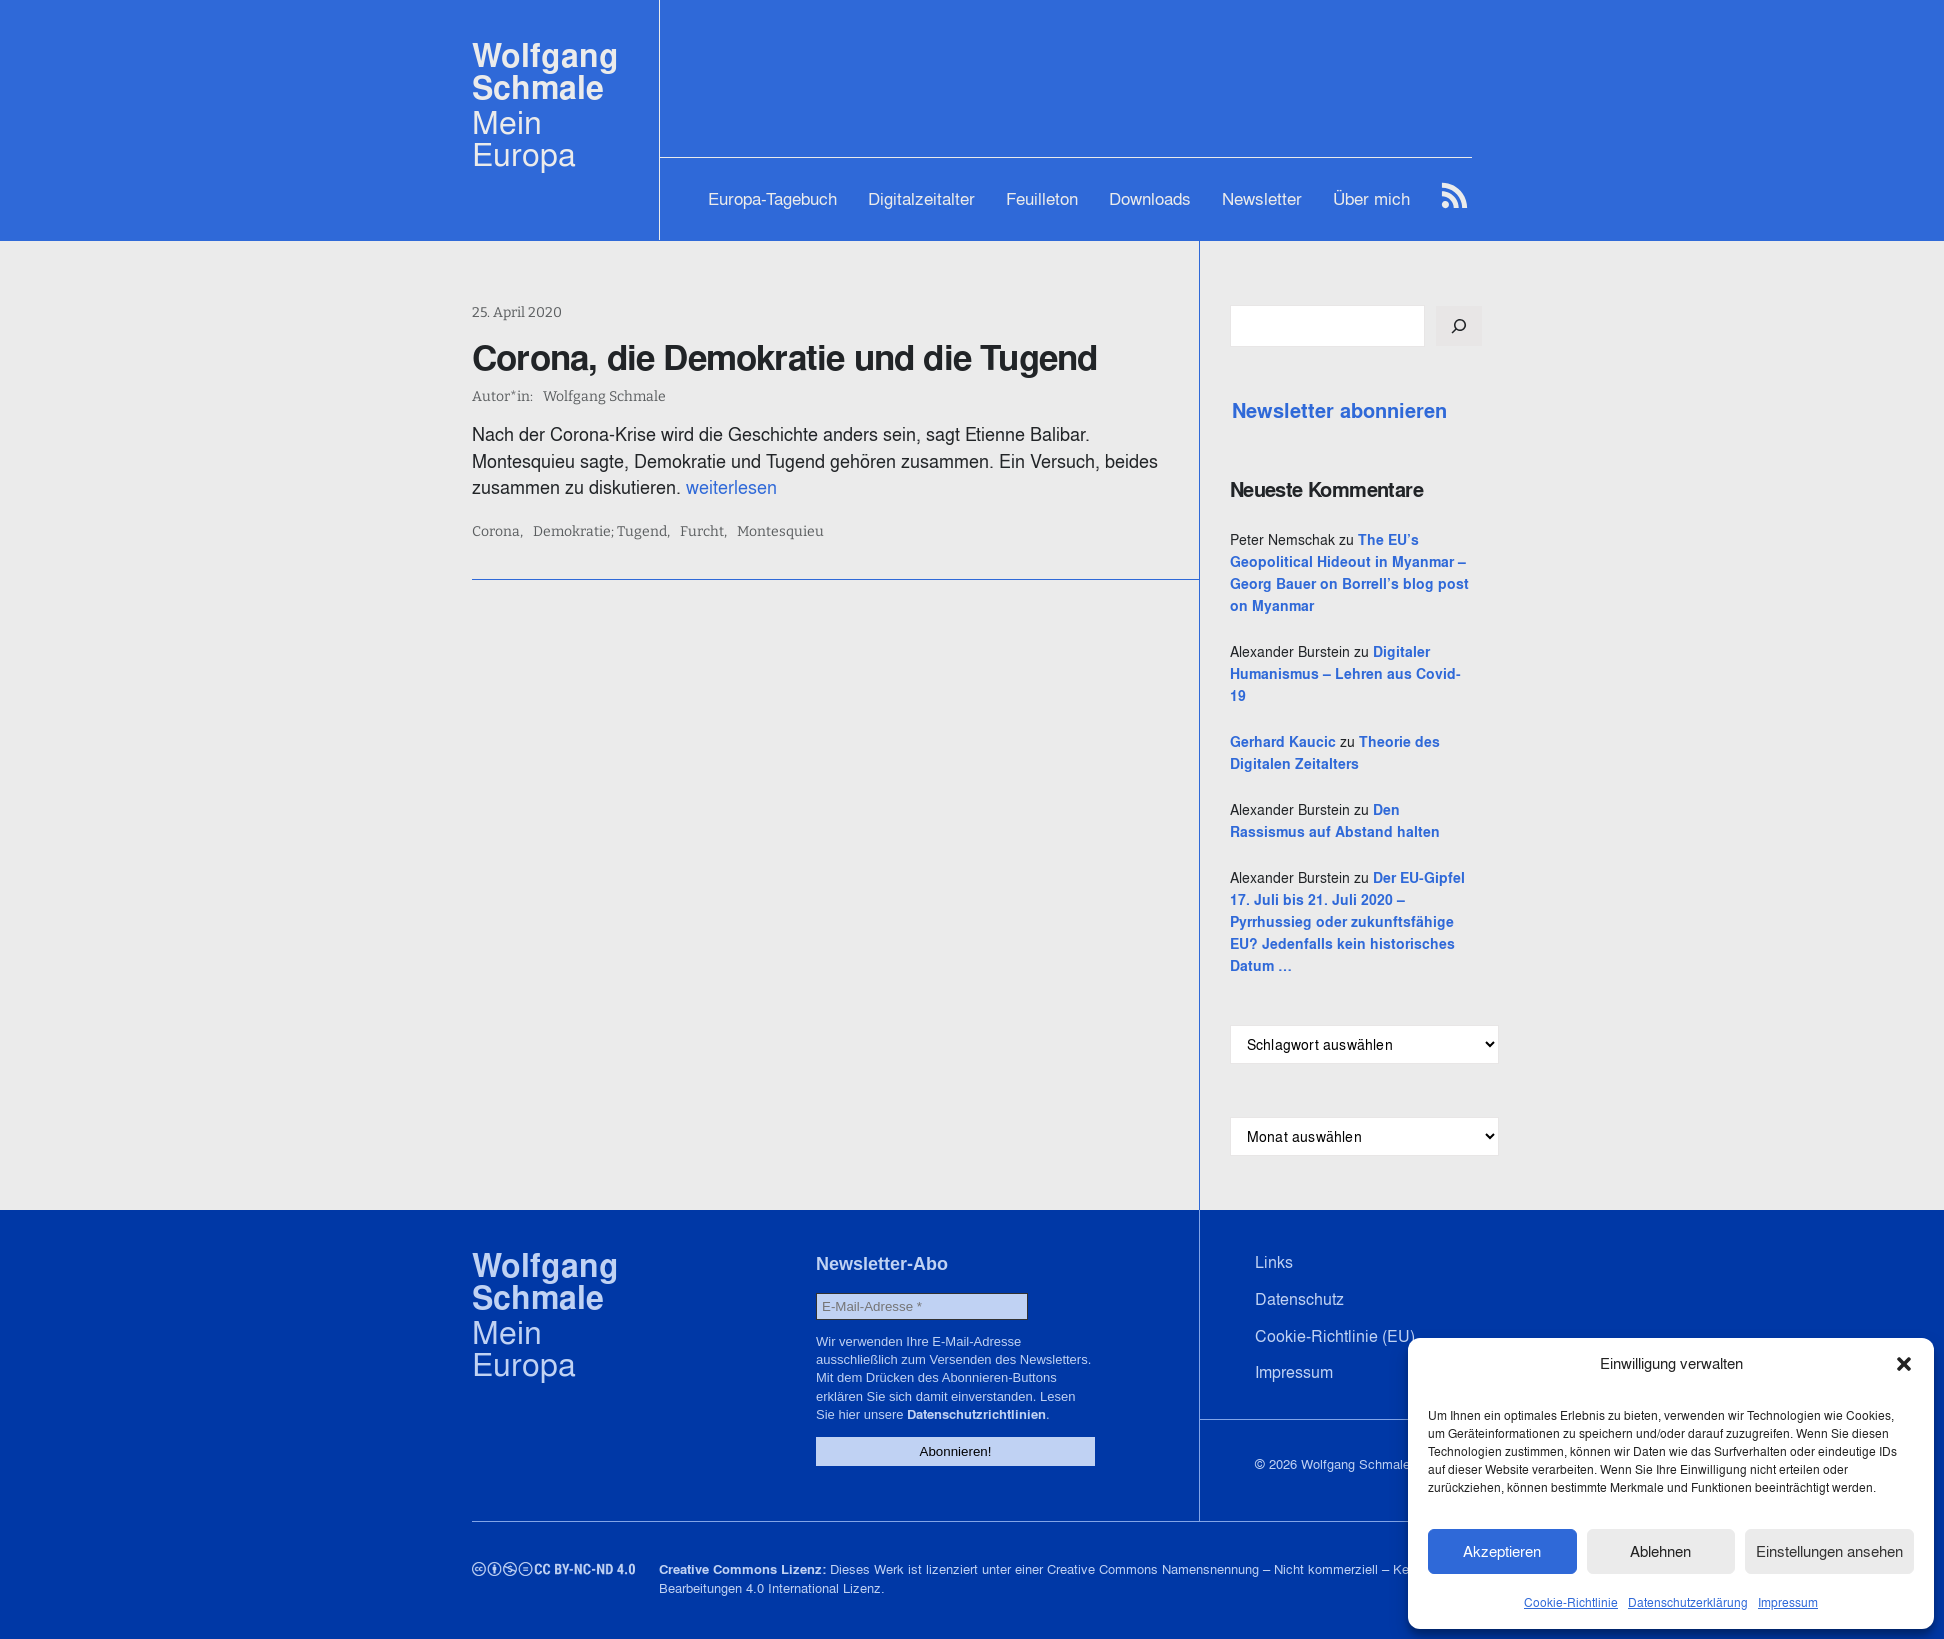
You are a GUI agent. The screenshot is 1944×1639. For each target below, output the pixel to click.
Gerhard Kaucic (1283, 742)
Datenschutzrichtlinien (976, 1414)
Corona (496, 532)
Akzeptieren (1502, 1551)
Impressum (1788, 1602)
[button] (1904, 1364)
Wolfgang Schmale (545, 71)
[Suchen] (1459, 326)
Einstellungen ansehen (1829, 1551)
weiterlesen (731, 487)
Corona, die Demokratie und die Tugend (784, 357)
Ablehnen (1660, 1551)
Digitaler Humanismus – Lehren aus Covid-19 (1345, 674)
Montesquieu (780, 532)
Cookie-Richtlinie (1571, 1602)
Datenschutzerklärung (1688, 1602)
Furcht (702, 532)
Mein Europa (524, 138)
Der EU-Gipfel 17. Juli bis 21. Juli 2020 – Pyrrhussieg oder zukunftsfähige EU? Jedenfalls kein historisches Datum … (1347, 922)
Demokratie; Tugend (600, 532)
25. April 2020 (517, 312)
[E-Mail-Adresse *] (922, 1306)
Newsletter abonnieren (1339, 411)
